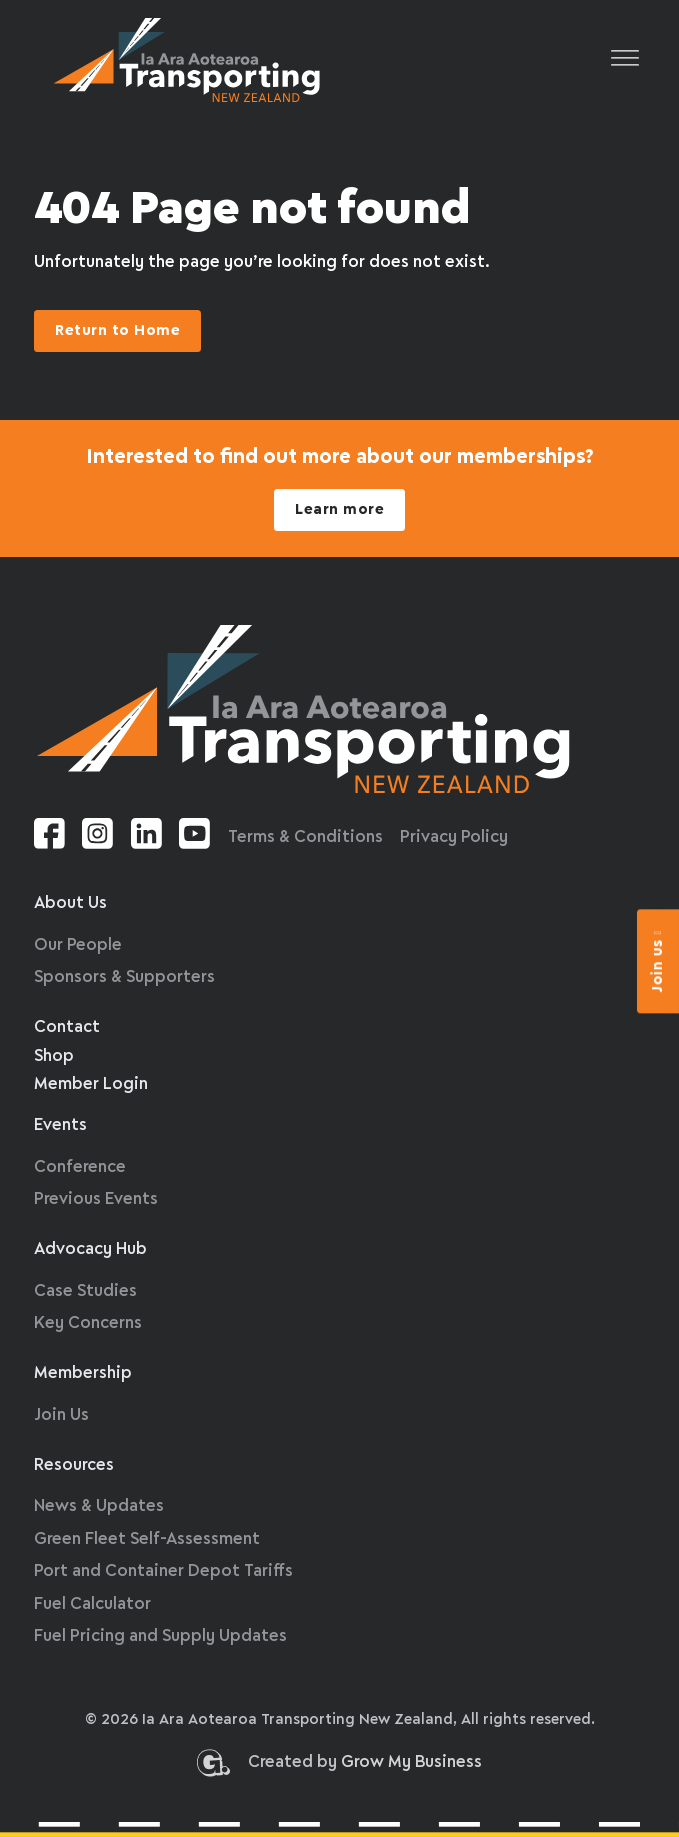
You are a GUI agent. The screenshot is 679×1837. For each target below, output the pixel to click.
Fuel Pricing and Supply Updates (160, 1636)
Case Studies (85, 1291)
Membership (83, 1373)
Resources (74, 1465)
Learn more (339, 510)
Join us (658, 961)
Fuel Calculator (92, 1604)
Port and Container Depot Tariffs (163, 1571)
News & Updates (99, 1506)
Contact (67, 1027)
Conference (80, 1167)
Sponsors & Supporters (124, 977)
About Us (70, 903)
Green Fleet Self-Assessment (147, 1539)
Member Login (91, 1084)
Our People (78, 945)
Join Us (61, 1415)
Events (60, 1125)
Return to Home (117, 331)
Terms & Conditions (305, 837)
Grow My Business (411, 1767)
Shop (54, 1056)
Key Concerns (88, 1323)
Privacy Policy (454, 837)
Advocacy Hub (90, 1249)
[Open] (625, 59)
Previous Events (96, 1199)
